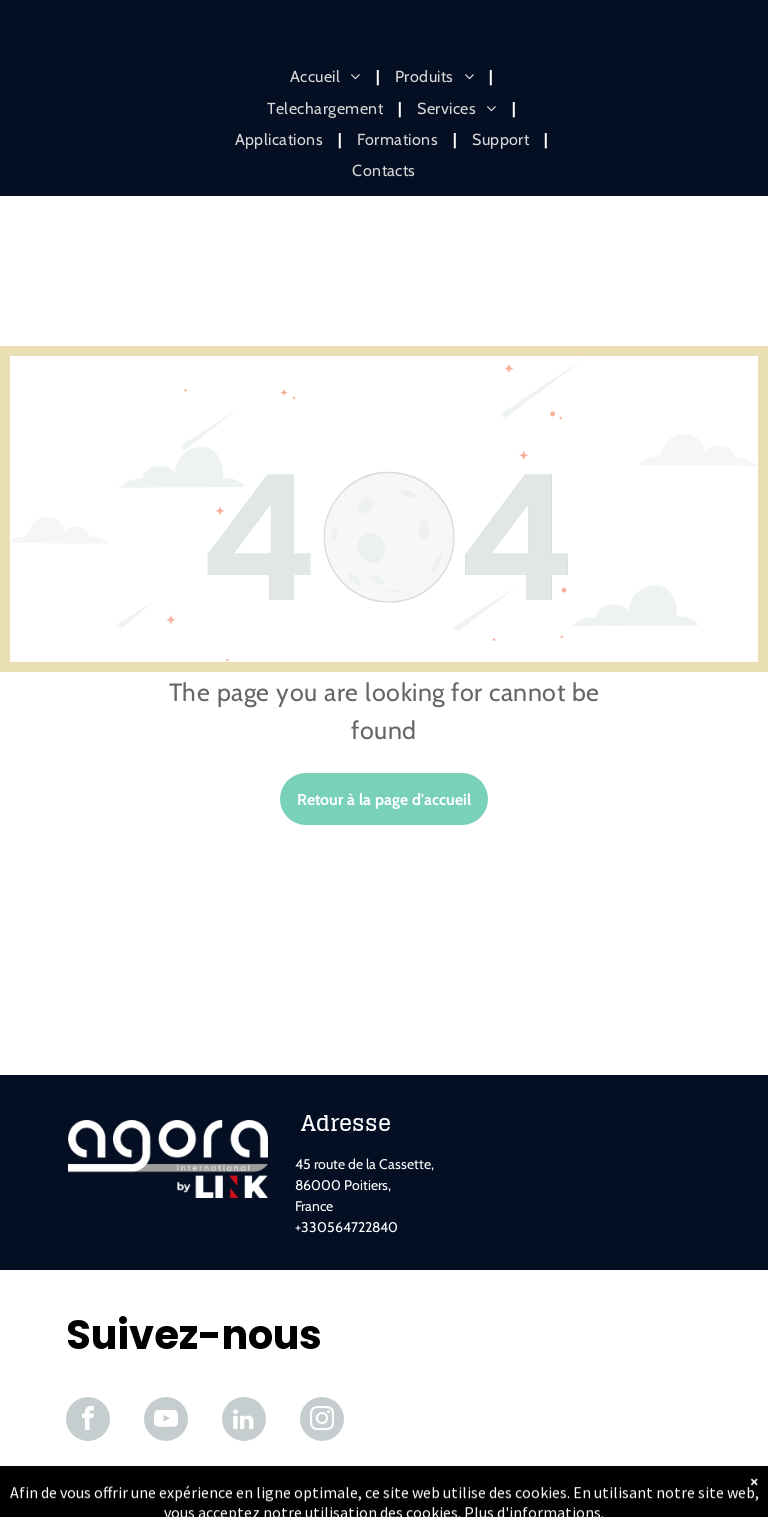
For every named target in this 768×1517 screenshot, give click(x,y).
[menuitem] (327, 76)
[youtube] (166, 1421)
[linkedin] (244, 1421)
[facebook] (88, 1421)
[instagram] (322, 1421)
